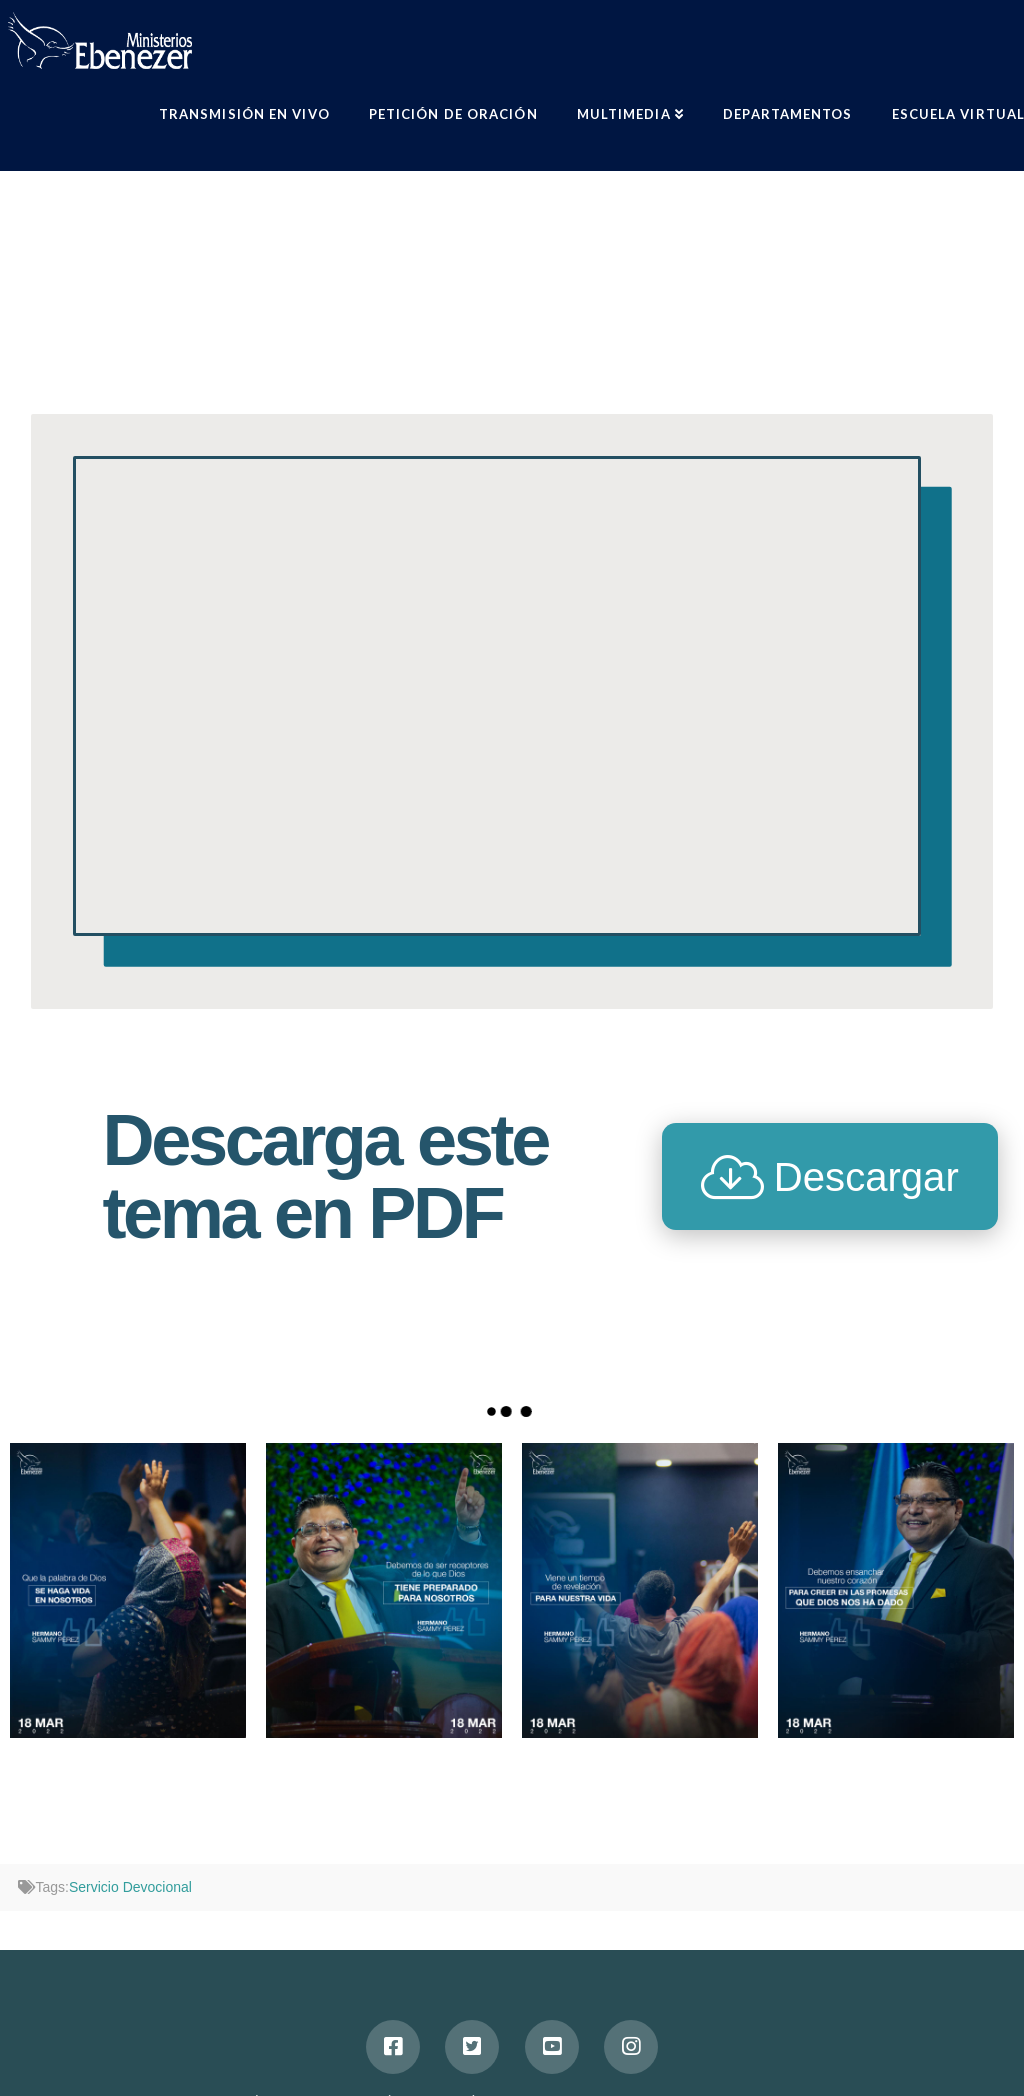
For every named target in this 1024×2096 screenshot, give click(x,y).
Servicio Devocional (130, 1887)
